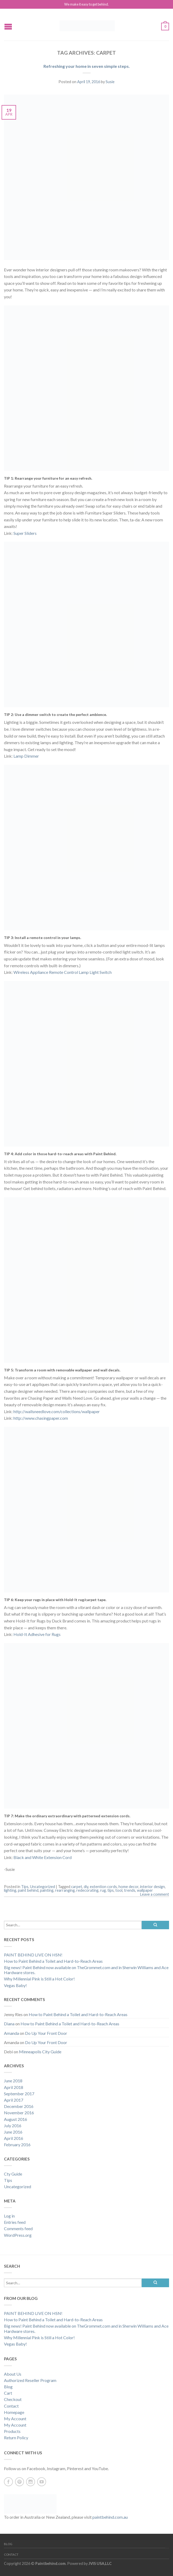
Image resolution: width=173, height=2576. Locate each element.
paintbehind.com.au (110, 2517)
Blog (8, 2386)
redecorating (87, 1890)
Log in (9, 2215)
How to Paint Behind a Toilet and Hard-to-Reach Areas (53, 1961)
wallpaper (145, 1890)
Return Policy (16, 2437)
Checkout (13, 2399)
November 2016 (19, 2112)
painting (46, 1890)
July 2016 (12, 2125)
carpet (76, 1886)
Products (12, 2431)
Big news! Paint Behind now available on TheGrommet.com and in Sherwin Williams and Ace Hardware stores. (86, 1970)
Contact (11, 2405)
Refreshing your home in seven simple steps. (86, 66)
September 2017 (19, 2093)
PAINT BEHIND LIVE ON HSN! (33, 1954)
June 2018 (13, 2080)
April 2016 (13, 2138)
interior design (152, 1886)
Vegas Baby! (15, 1985)
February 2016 (17, 2144)
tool (118, 1890)
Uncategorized (42, 1886)
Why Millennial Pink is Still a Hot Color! (39, 1978)
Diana (9, 2023)
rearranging (65, 1890)
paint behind (28, 1890)
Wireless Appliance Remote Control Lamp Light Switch (62, 972)
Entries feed (15, 2222)
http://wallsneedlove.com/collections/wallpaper (56, 1411)
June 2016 (13, 2131)
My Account (15, 2418)
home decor (128, 1886)
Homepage (14, 2412)
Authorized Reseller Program (30, 2380)
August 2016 (15, 2119)
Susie (110, 81)
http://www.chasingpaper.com (40, 1418)
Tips (24, 1886)
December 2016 (18, 2106)
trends (129, 1890)
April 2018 (13, 2087)
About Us (12, 2373)
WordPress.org (18, 2235)
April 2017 (13, 2099)
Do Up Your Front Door (46, 2033)
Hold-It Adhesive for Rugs (37, 1634)
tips (110, 1890)
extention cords (103, 1886)
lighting (10, 1890)
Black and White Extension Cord (42, 1857)
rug (103, 1890)
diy (86, 1886)
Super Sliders (25, 533)
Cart (8, 2392)
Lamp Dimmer (26, 755)
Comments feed (18, 2228)
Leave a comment (154, 1894)
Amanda (11, 2033)
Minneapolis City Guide (40, 2051)
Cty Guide (13, 2173)
